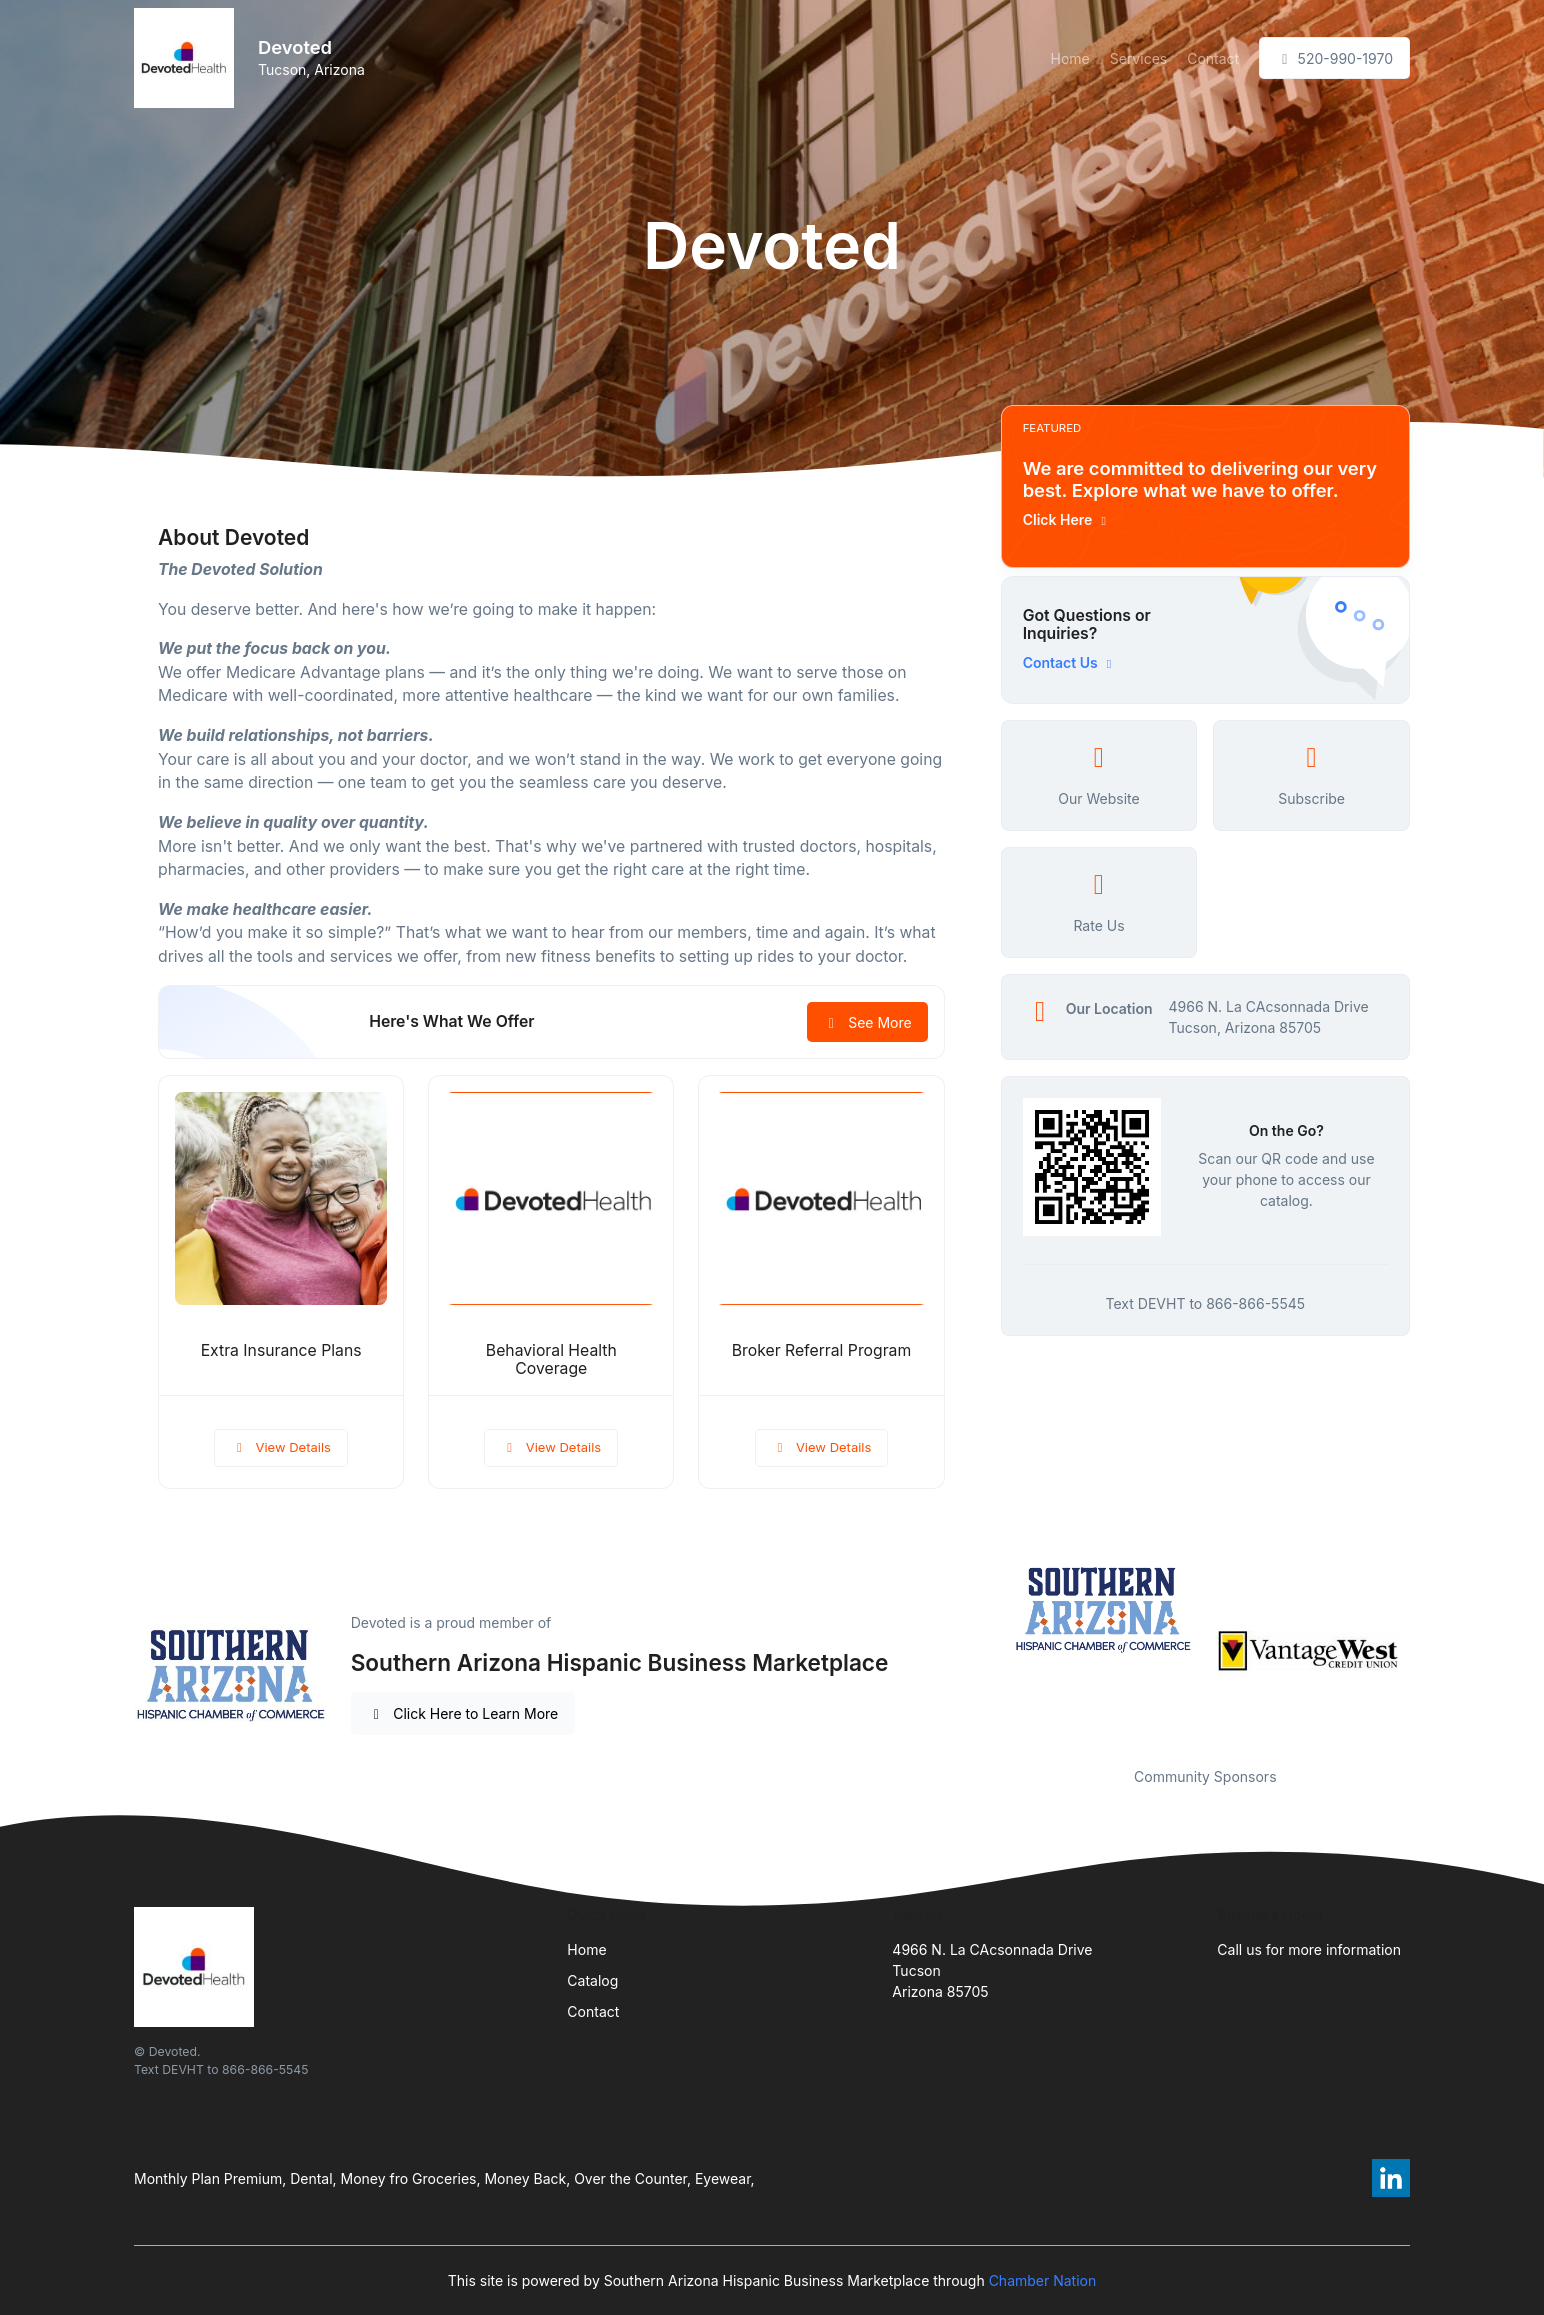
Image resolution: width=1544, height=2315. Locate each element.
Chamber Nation (1043, 2280)
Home (1070, 58)
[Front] (188, 58)
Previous (986, 1651)
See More (867, 1022)
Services (1138, 58)
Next (1425, 1651)
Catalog (592, 1980)
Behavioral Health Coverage (551, 1360)
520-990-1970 (1334, 58)
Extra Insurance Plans (281, 1350)
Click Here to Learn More (463, 1713)
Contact (1213, 58)
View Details (281, 1447)
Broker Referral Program (821, 1350)
